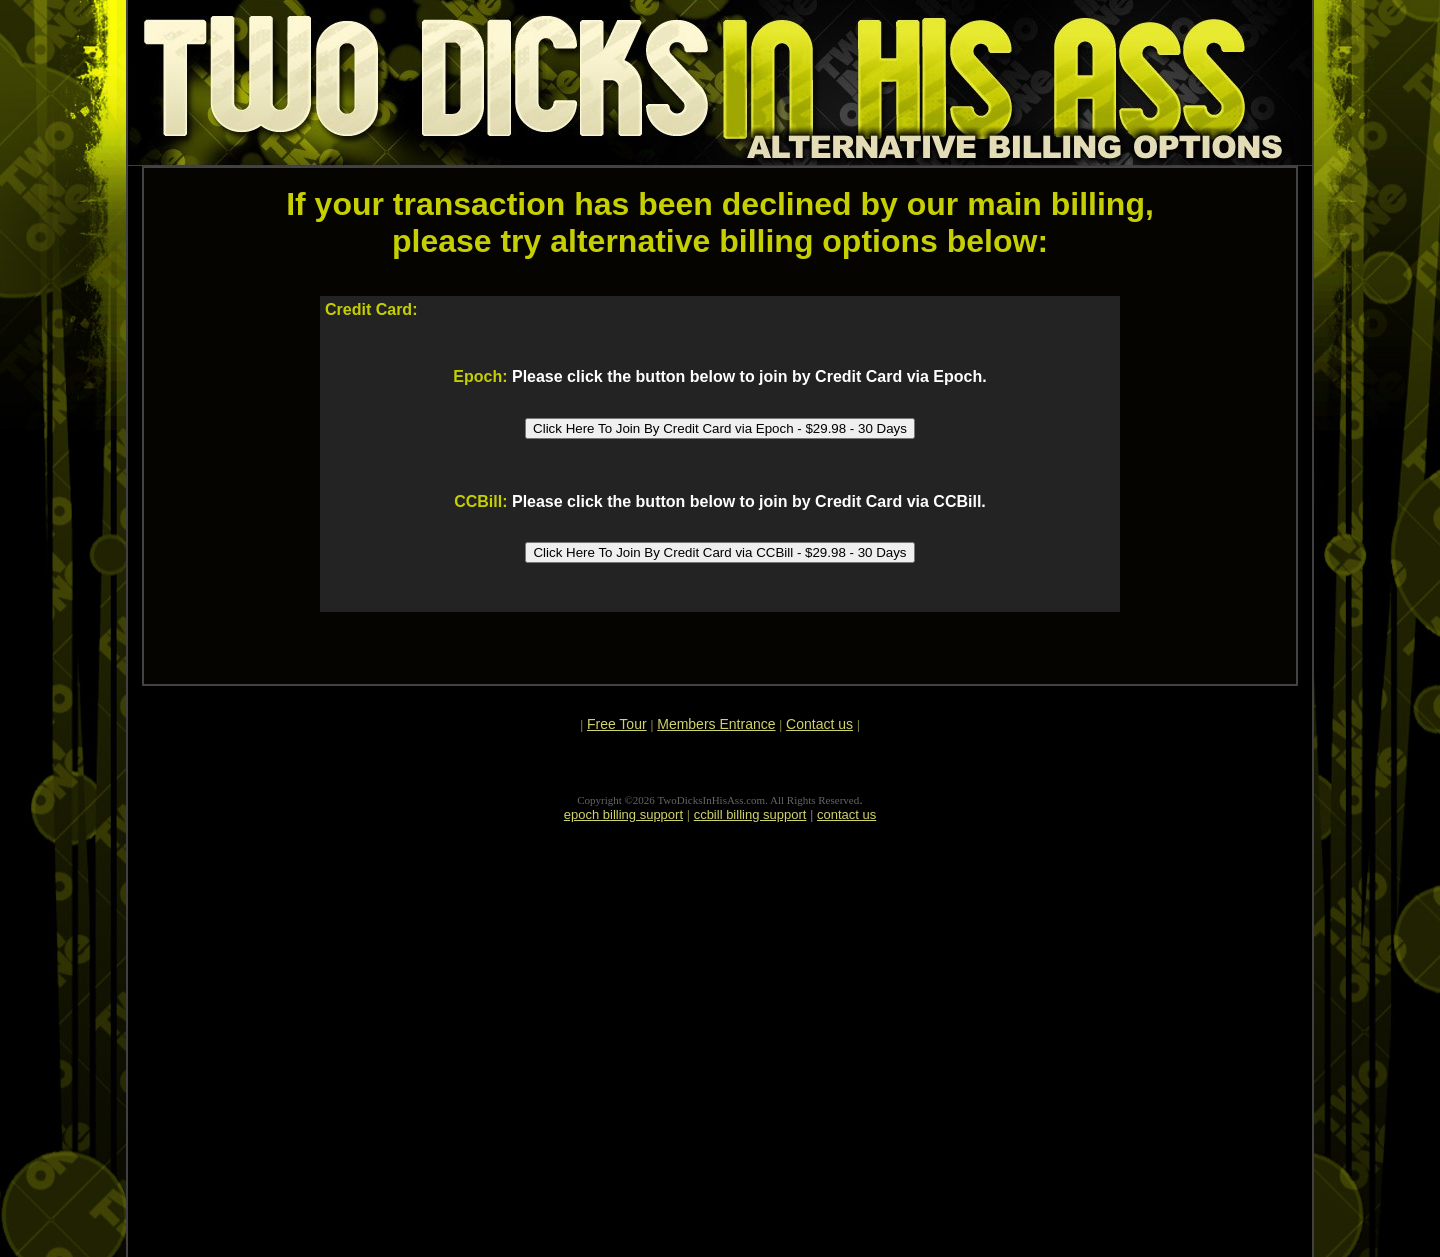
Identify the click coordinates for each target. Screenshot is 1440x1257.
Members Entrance (716, 724)
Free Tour (617, 724)
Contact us (819, 724)
